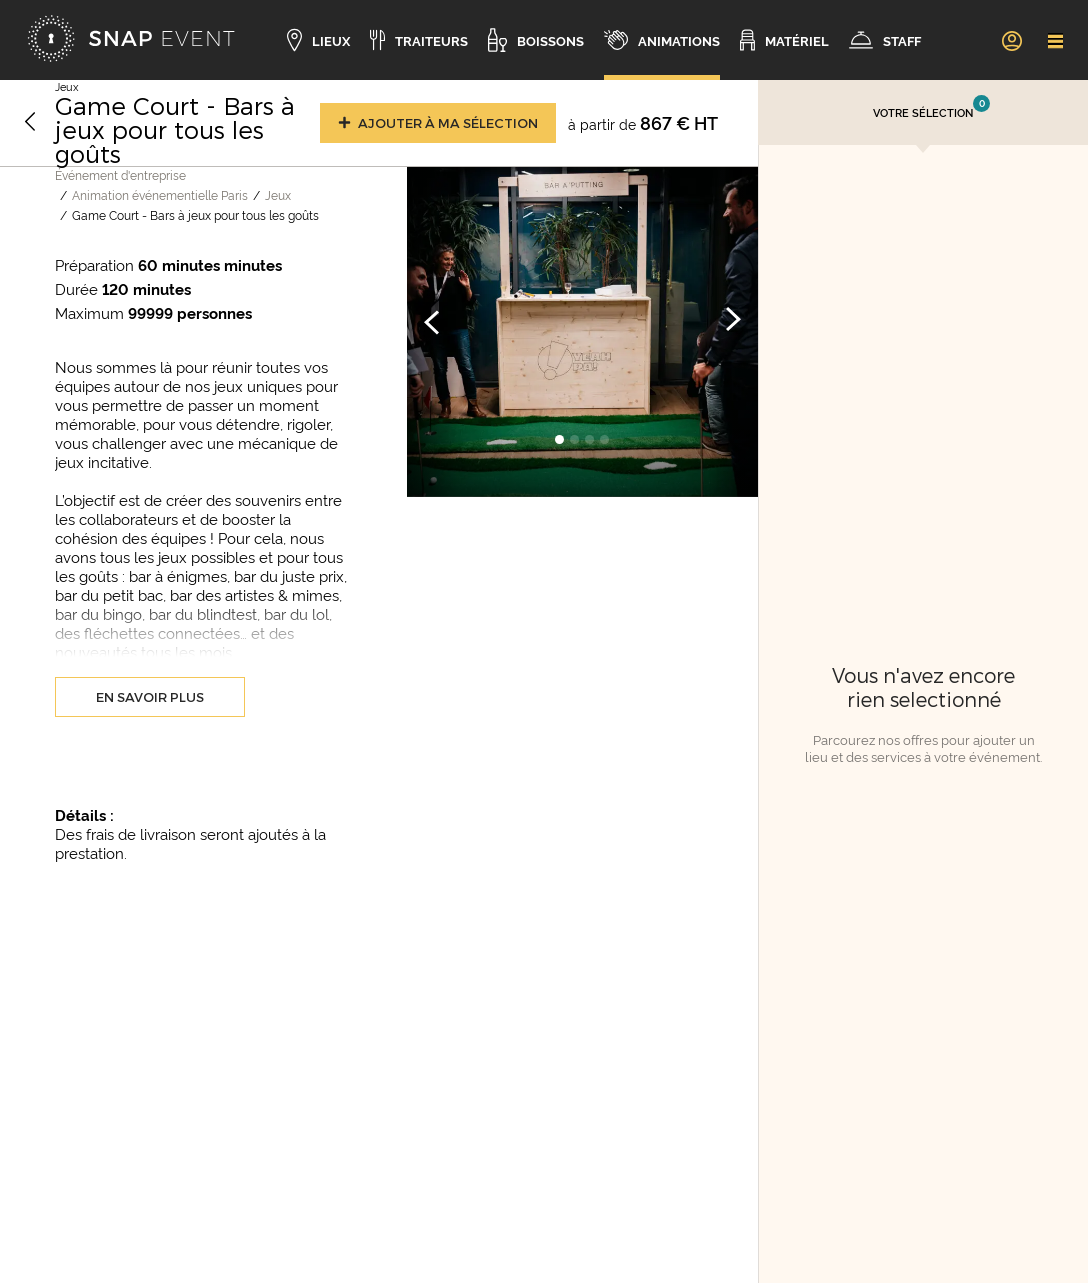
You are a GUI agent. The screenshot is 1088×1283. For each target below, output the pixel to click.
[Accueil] (131, 40)
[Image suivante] (733, 321)
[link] (1011, 40)
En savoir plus (150, 697)
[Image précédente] (432, 321)
